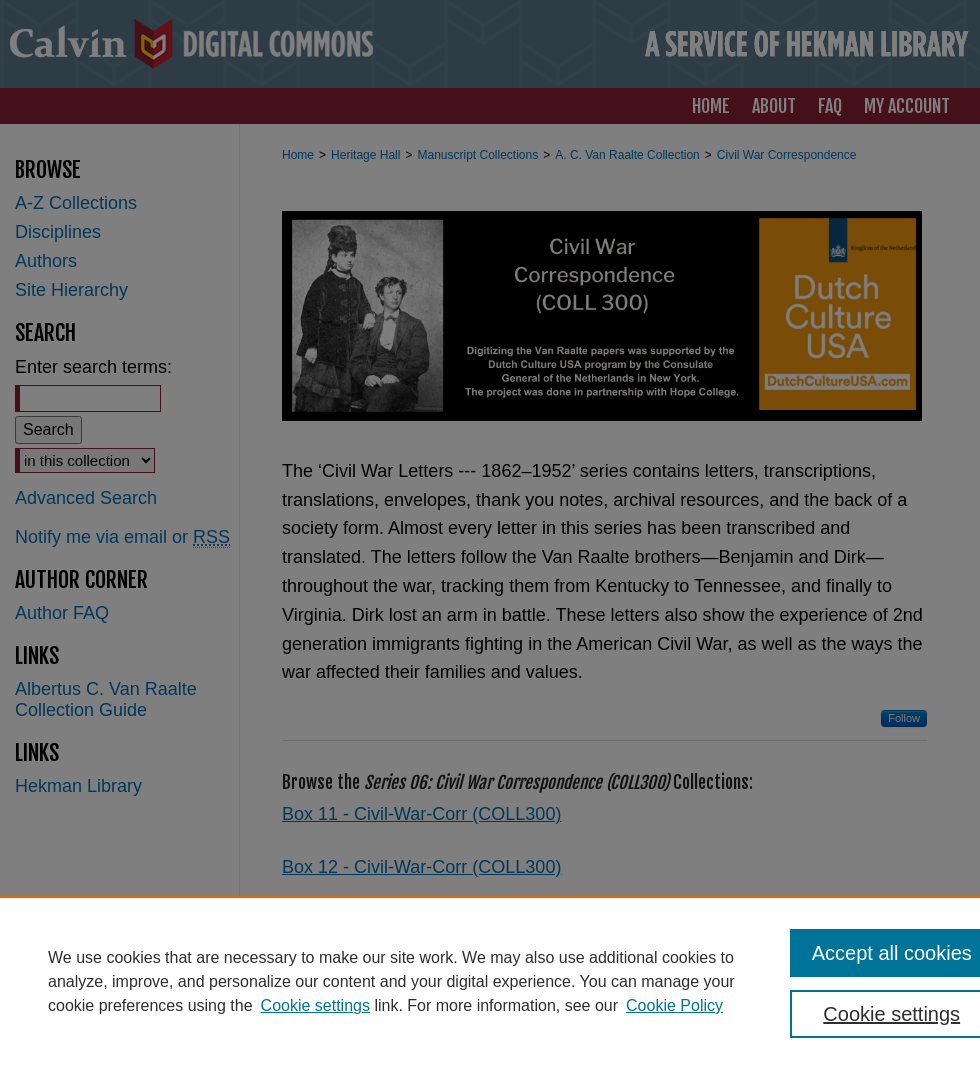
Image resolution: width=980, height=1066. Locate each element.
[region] (490, 981)
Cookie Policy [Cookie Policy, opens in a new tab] (674, 1005)
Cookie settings (315, 1005)
